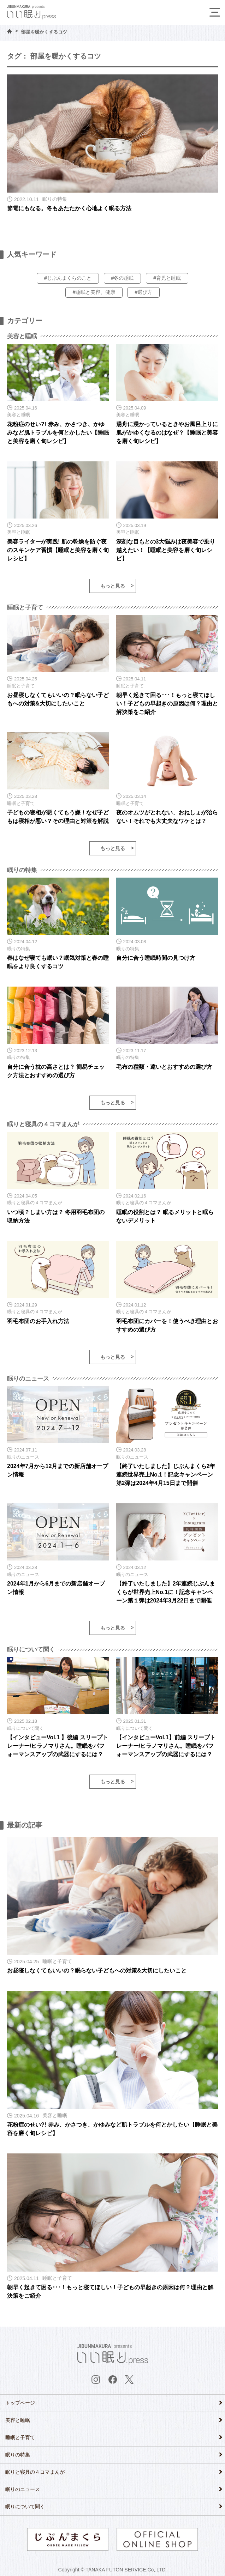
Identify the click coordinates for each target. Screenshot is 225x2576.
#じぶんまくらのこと (67, 278)
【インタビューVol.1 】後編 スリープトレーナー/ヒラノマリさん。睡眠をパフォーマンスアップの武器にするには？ (57, 1745)
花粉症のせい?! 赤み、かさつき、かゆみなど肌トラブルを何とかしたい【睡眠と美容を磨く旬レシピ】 (58, 432)
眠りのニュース (22, 2489)
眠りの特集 (17, 2454)
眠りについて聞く (25, 2506)
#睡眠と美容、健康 (94, 292)
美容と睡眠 (17, 2420)
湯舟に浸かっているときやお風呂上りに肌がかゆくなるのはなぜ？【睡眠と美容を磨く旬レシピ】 (167, 432)
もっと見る (112, 586)
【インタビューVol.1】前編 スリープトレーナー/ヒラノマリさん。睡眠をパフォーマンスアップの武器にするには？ (166, 1745)
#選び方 (143, 292)
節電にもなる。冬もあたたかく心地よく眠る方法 (69, 208)
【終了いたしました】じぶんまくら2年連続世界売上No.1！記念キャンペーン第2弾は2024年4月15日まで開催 (165, 1474)
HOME (9, 31)
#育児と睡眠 (167, 278)
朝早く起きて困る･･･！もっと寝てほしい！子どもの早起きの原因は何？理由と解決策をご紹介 (167, 703)
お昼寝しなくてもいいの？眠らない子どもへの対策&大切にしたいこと (96, 1971)
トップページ (20, 2403)
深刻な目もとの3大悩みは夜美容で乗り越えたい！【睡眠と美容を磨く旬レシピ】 (165, 550)
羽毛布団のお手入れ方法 (38, 1321)
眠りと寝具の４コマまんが (35, 2472)
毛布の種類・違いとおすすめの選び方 (164, 1067)
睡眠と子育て (20, 2437)
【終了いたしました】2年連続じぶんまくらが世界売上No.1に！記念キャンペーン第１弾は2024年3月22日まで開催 (165, 1592)
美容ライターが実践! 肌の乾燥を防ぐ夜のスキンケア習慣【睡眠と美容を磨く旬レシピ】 (58, 550)
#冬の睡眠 (122, 278)
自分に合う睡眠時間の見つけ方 (155, 958)
